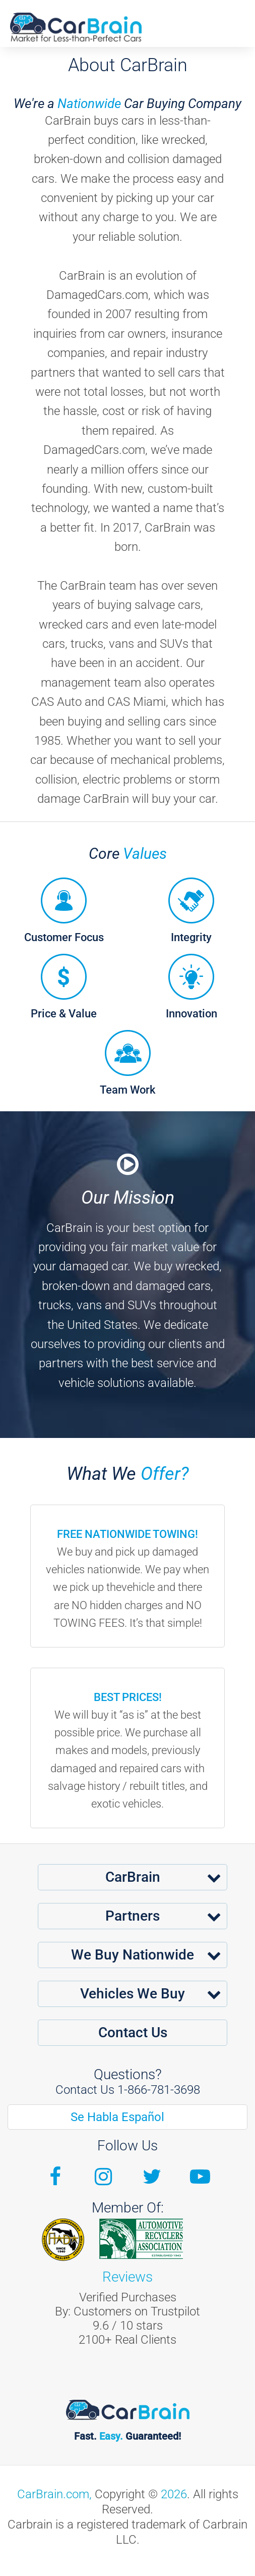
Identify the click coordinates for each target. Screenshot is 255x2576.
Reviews (127, 2277)
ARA (141, 2239)
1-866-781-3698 (158, 2090)
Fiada (63, 2240)
